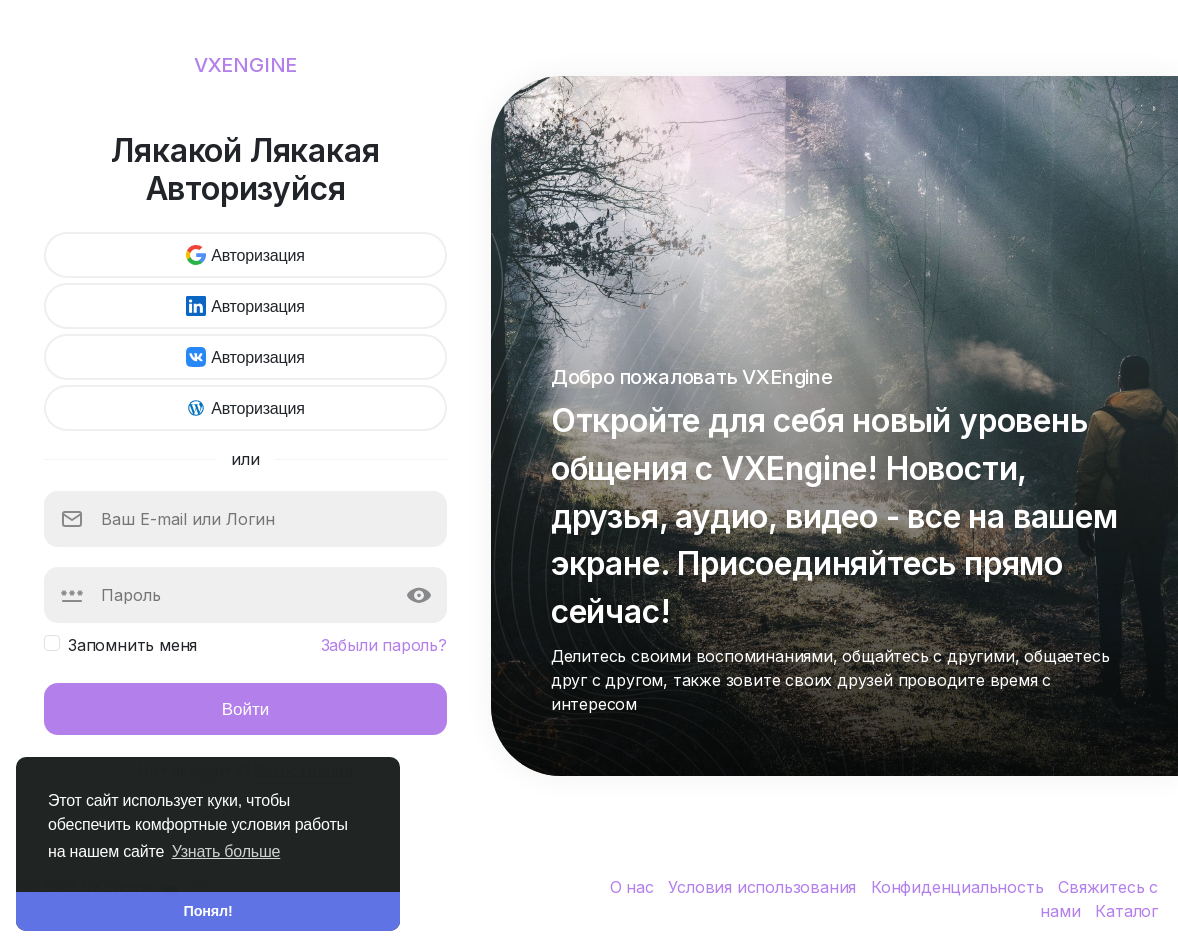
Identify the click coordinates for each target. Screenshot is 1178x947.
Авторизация (245, 255)
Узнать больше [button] (226, 851)
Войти (246, 708)
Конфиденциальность (959, 887)
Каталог (1126, 911)
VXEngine (245, 65)
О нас (634, 887)
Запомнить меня (132, 645)
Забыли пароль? (384, 645)
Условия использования (764, 887)
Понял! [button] (208, 911)
